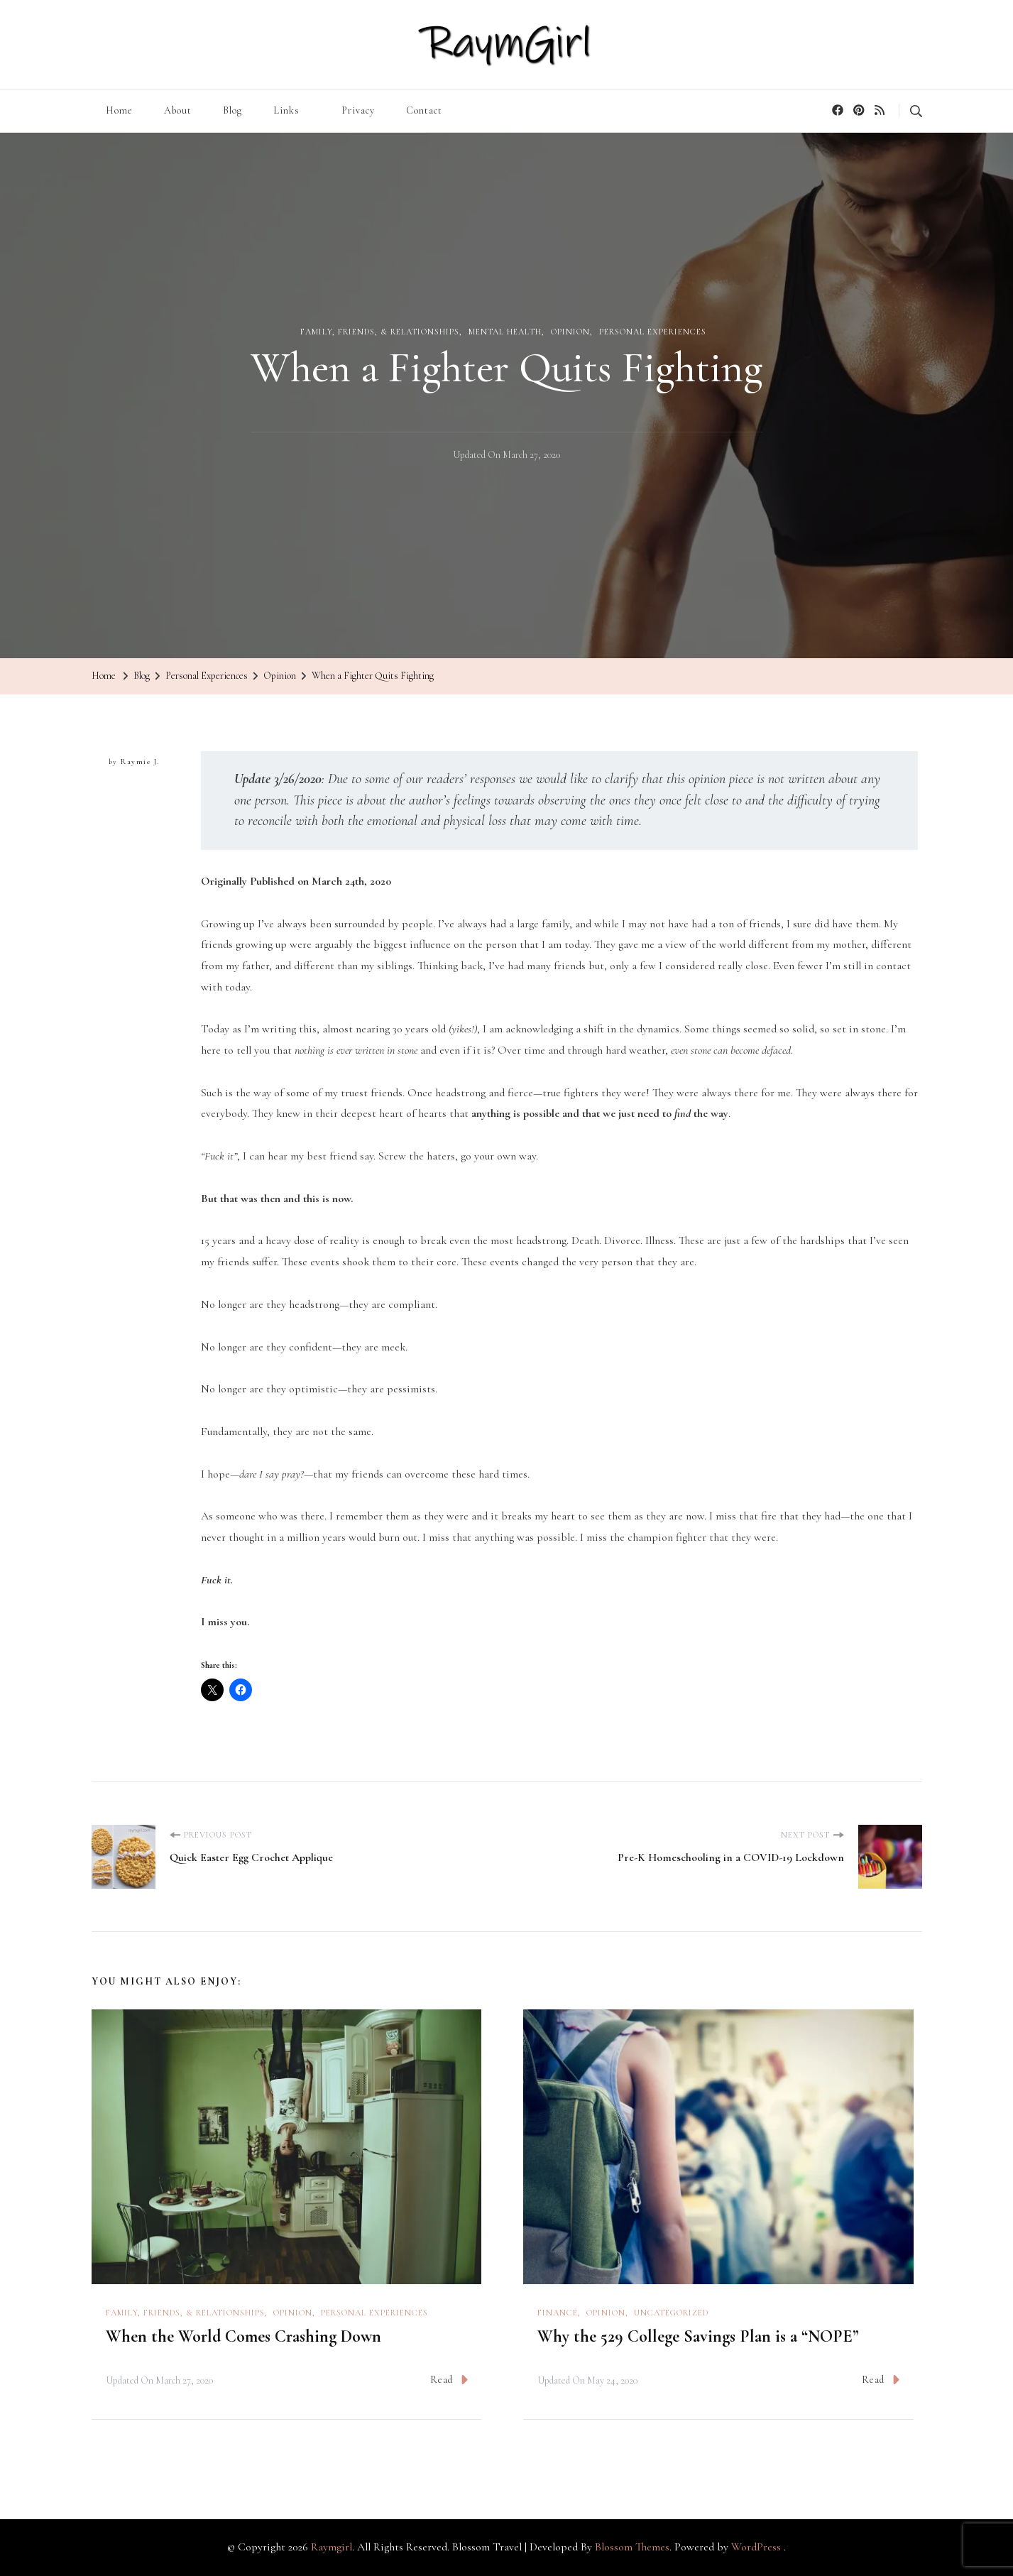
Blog (232, 110)
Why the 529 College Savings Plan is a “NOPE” (698, 2336)
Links (286, 110)
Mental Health (505, 332)
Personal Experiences (652, 332)
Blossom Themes (632, 2547)
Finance (557, 2313)
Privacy (358, 110)
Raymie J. (140, 761)
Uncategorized (671, 2313)
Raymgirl (331, 2547)
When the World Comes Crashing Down (243, 2336)
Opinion (570, 332)
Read (449, 2379)
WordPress (756, 2547)
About (178, 110)
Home (119, 110)
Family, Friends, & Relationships (379, 332)
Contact (424, 110)
